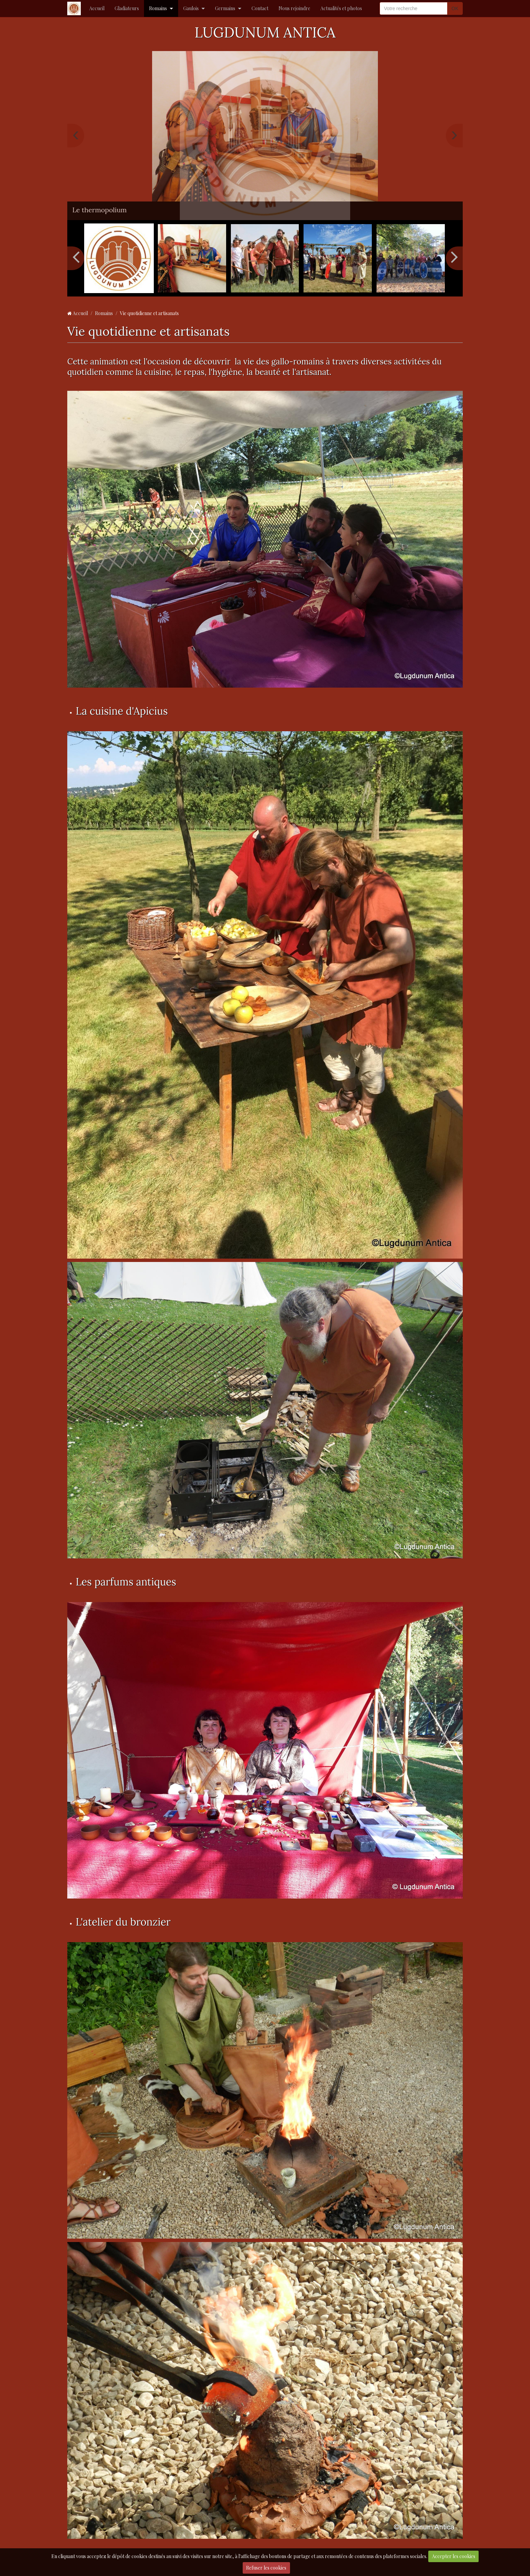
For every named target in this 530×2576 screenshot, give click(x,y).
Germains (225, 8)
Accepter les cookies (453, 2556)
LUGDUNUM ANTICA (265, 32)
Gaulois (191, 8)
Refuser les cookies (266, 2568)
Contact (259, 8)
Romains (158, 8)
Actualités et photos (341, 8)
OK (455, 8)
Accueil (96, 8)
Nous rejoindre (294, 8)
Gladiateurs (127, 8)
